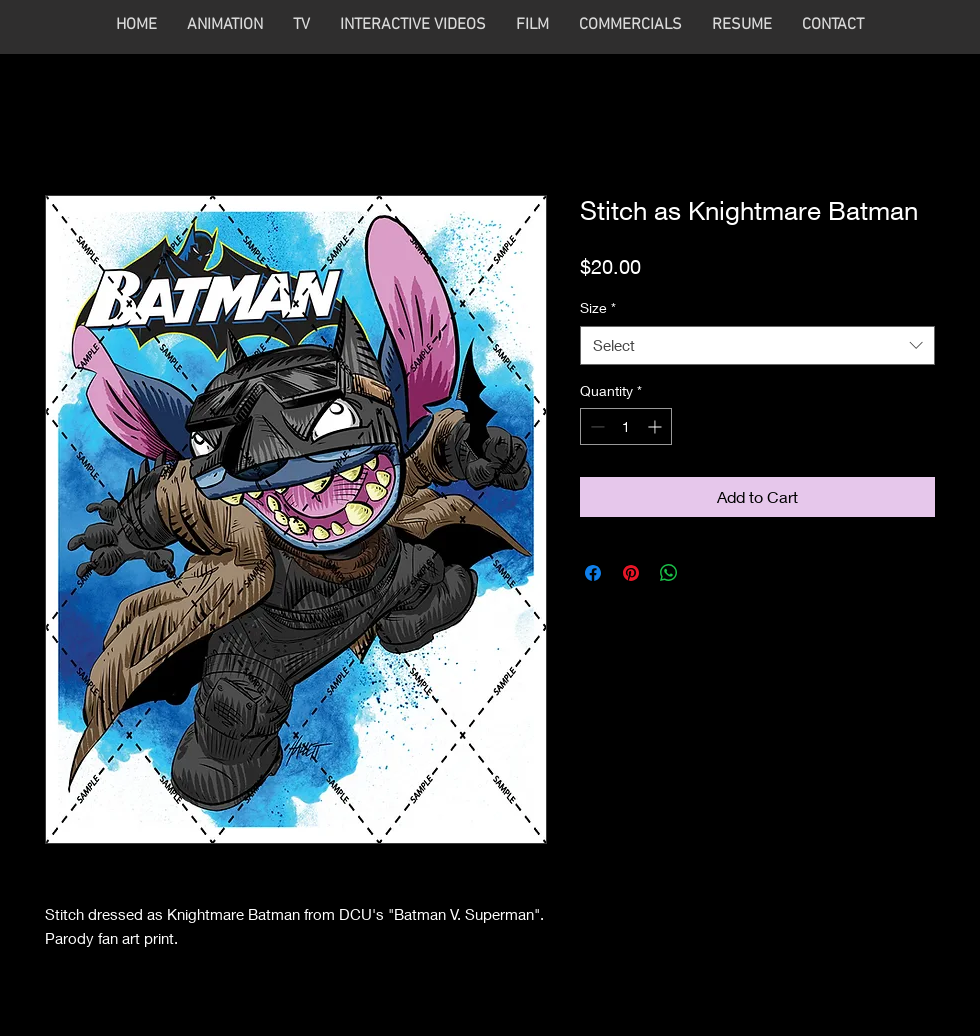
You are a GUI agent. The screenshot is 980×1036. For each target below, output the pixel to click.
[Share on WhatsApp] (669, 573)
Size (598, 307)
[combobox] (757, 345)
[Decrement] (595, 426)
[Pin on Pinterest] (631, 573)
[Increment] (656, 426)
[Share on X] (707, 573)
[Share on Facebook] (593, 573)
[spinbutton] (626, 426)
